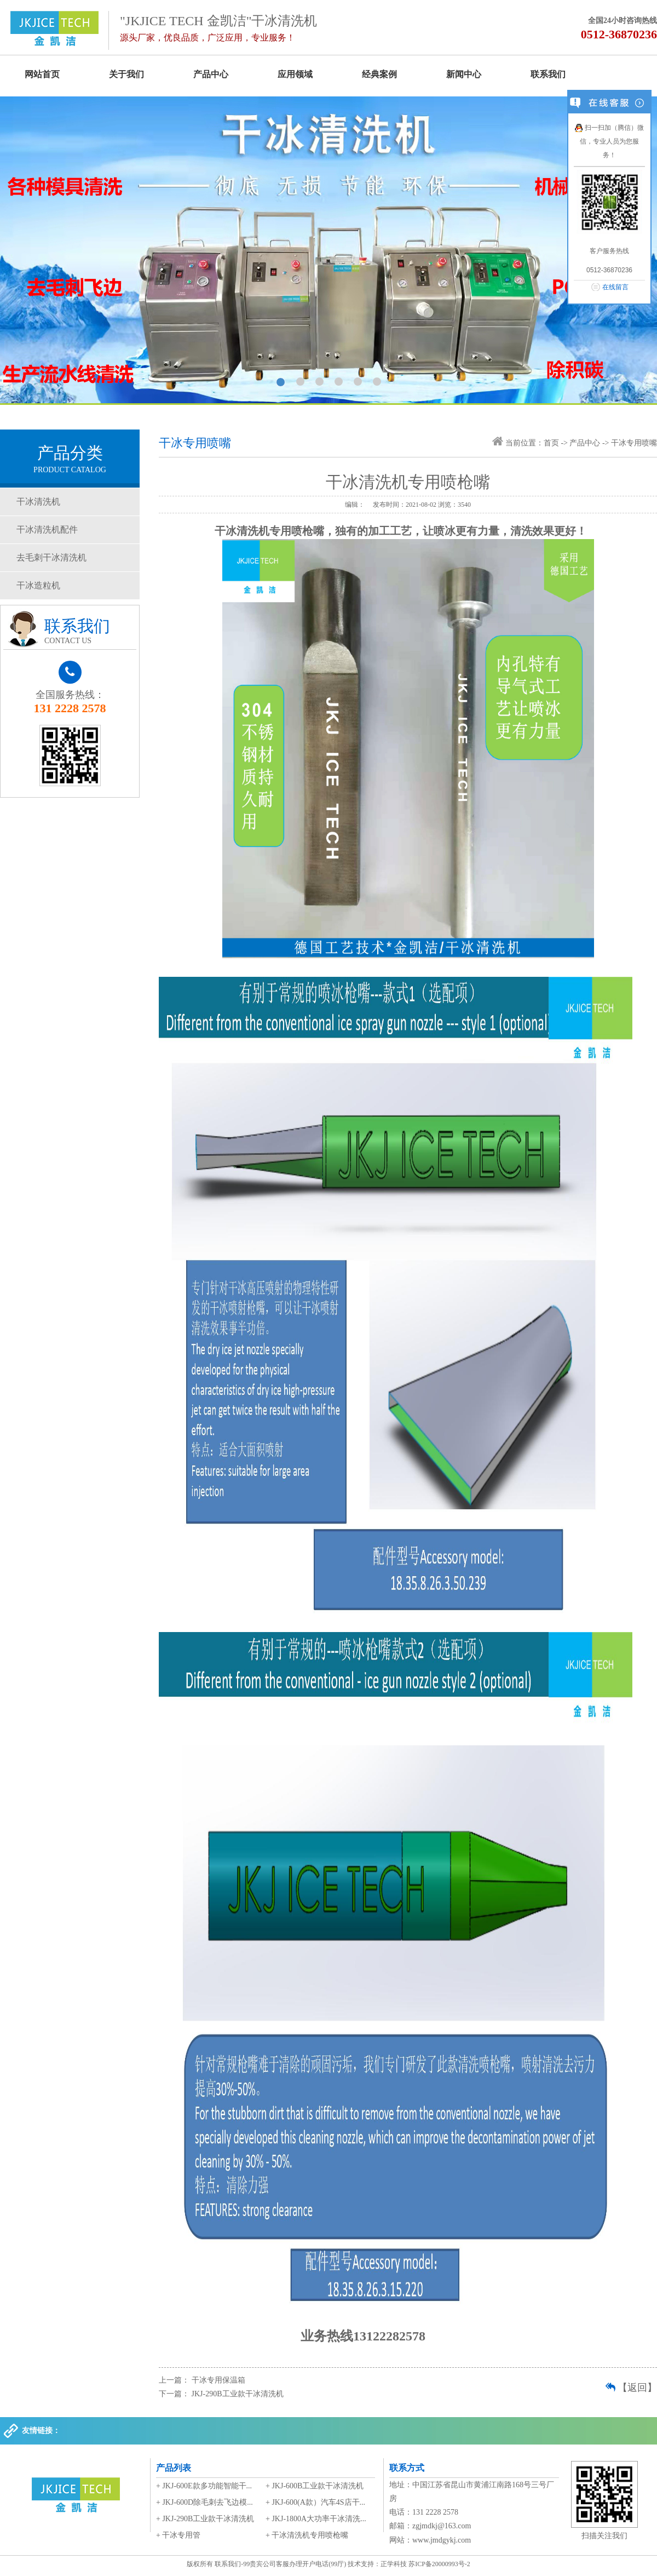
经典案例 (379, 74)
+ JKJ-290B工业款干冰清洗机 (205, 2519)
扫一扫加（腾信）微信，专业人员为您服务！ (609, 141)
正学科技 (394, 2564)
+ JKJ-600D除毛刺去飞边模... (204, 2502)
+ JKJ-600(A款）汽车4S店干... (315, 2502)
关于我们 (126, 74)
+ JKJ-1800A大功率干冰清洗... (316, 2519)
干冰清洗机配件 (47, 529)
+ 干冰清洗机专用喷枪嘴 (307, 2535)
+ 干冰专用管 (178, 2535)
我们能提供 (328, 249)
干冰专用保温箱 (218, 2380)
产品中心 (210, 74)
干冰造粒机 (38, 585)
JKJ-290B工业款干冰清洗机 (238, 2394)
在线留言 (615, 287)
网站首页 (42, 74)
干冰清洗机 (38, 501)
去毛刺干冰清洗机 (51, 557)
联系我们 (548, 74)
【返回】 (637, 2387)
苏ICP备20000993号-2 (439, 2564)
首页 (551, 443)
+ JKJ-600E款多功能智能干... (204, 2486)
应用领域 (295, 74)
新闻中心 (463, 74)
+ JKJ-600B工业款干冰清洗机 (315, 2486)
